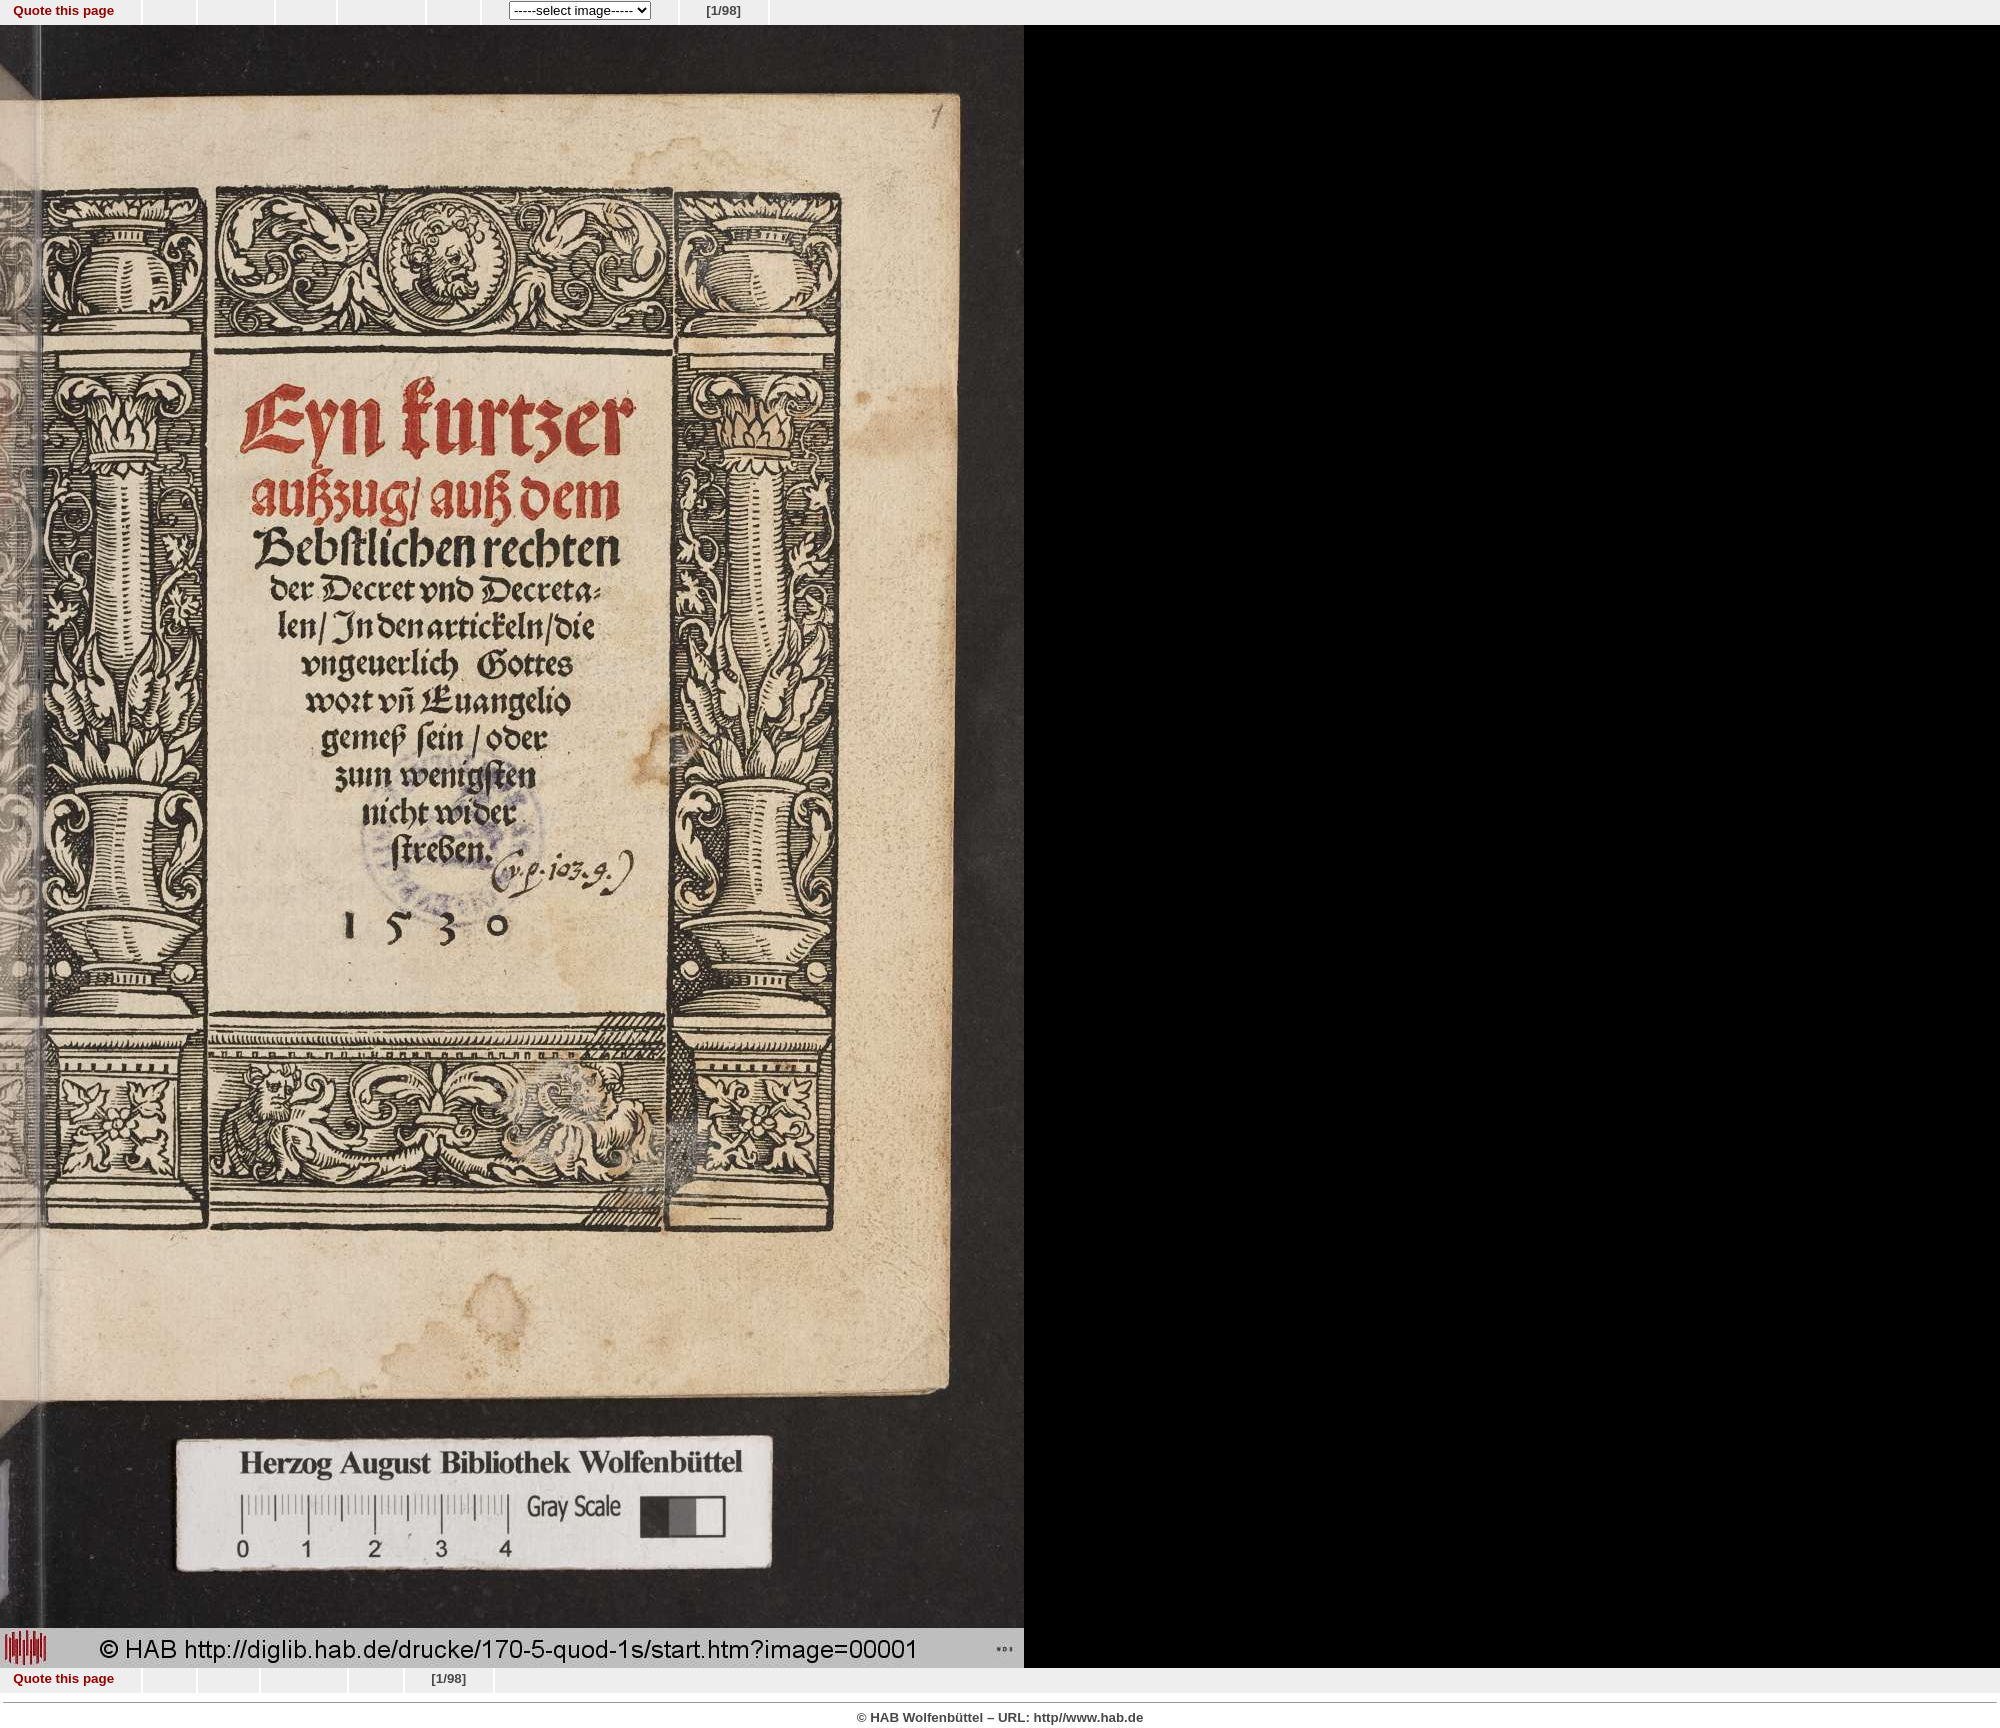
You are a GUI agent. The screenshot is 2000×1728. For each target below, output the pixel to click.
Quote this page (63, 10)
